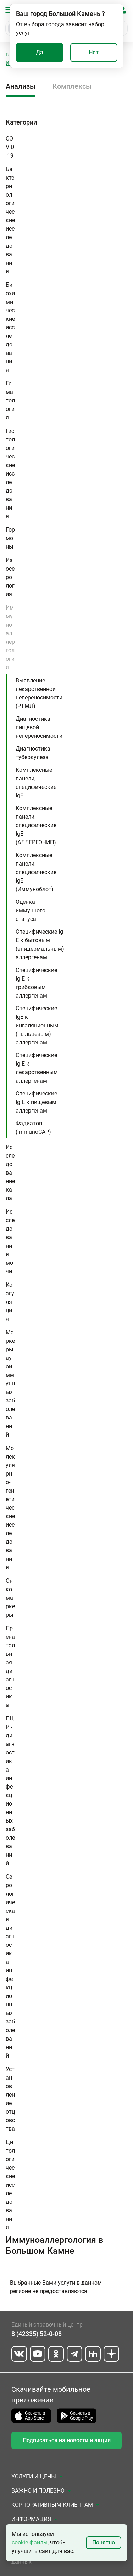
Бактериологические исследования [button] (10, 220)
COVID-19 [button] (10, 147)
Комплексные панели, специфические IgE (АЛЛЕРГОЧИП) (36, 825)
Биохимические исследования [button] (10, 327)
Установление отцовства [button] (10, 2099)
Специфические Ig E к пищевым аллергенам (36, 1102)
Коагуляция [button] (10, 1301)
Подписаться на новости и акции (67, 2440)
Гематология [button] (10, 400)
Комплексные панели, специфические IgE (36, 783)
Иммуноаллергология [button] (10, 637)
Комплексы (72, 86)
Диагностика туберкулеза (33, 752)
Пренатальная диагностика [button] (10, 1666)
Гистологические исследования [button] (10, 474)
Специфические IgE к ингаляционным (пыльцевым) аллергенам (37, 1025)
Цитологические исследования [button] (10, 2185)
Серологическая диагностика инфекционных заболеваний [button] (10, 1966)
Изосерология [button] (10, 577)
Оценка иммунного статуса (30, 910)
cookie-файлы (30, 2542)
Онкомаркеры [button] (10, 1597)
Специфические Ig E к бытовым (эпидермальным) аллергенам (40, 944)
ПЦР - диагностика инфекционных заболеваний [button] (10, 1791)
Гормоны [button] (10, 538)
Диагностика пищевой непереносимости (39, 727)
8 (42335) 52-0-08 (36, 2334)
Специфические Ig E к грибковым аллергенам (36, 983)
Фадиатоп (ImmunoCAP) (33, 1127)
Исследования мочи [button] (10, 1241)
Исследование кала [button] (10, 1173)
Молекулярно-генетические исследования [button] (10, 1508)
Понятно (103, 2542)
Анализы (20, 86)
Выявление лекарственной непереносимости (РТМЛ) (39, 693)
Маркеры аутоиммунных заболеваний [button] (10, 1383)
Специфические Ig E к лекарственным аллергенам (37, 1068)
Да (39, 52)
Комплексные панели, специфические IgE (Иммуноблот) (36, 872)
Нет (94, 52)
